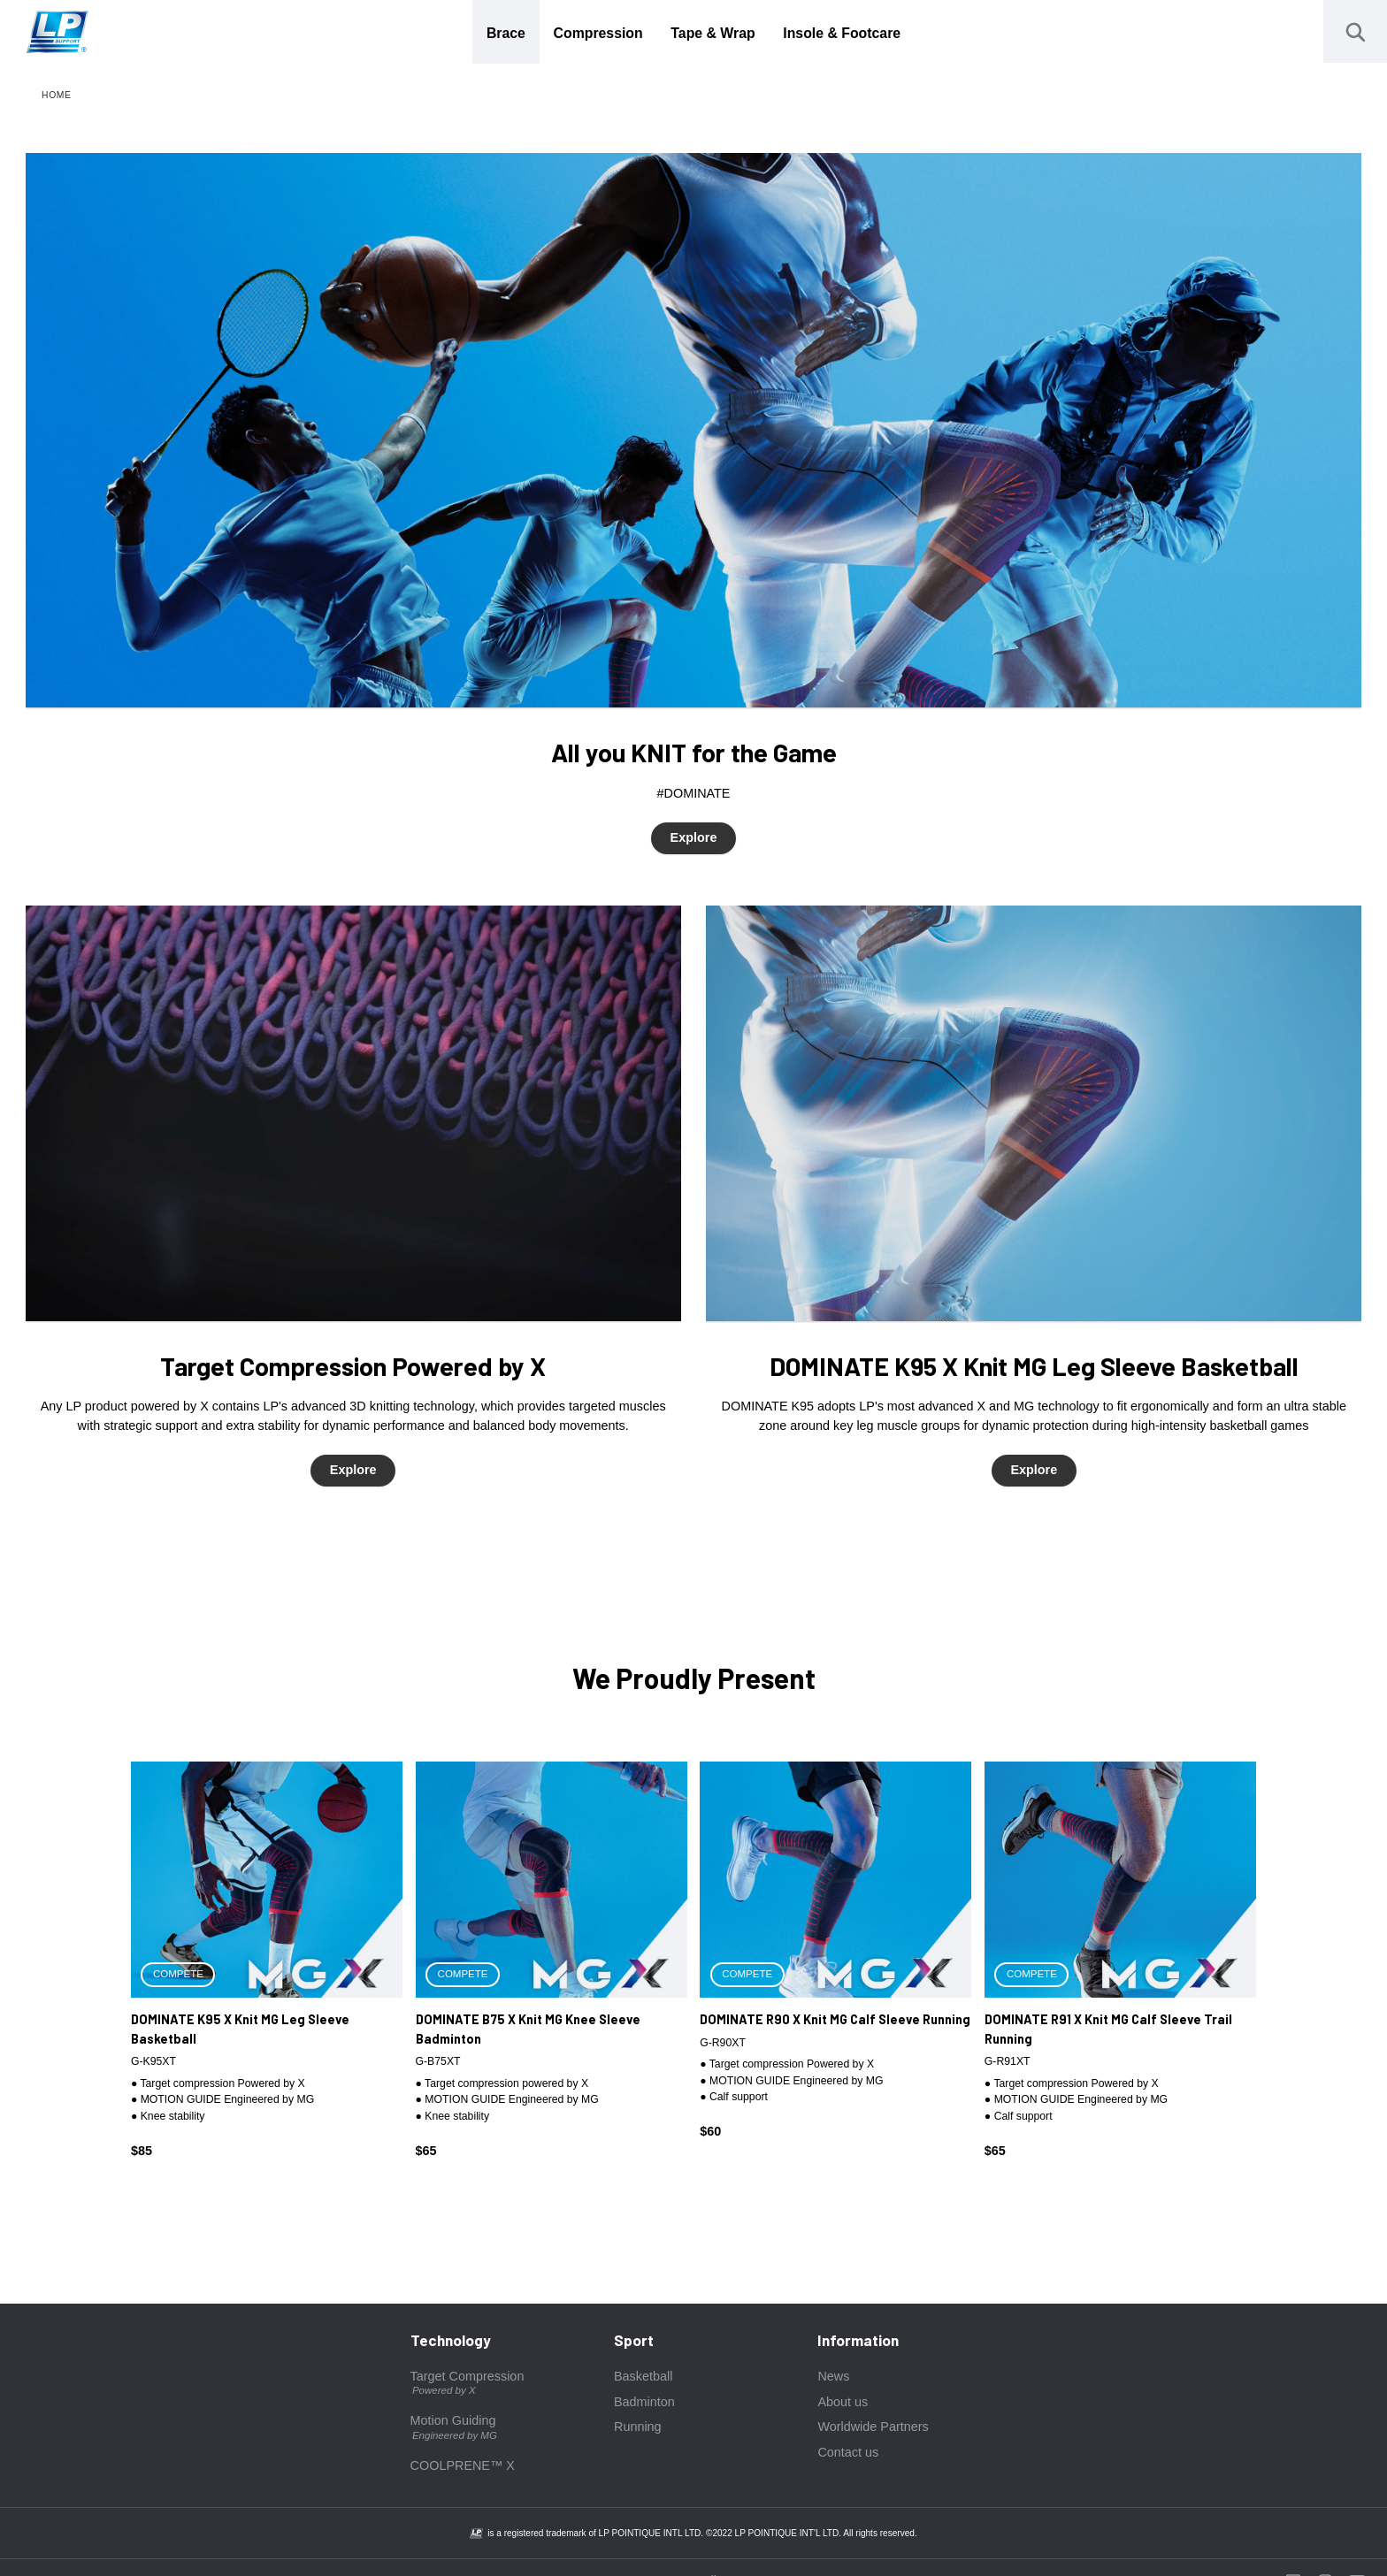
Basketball (643, 2376)
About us (842, 2402)
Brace (506, 33)
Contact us (847, 2452)
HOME (57, 95)
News (833, 2376)
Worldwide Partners (872, 2426)
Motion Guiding (453, 2428)
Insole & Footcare (841, 33)
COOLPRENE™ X (462, 2465)
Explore (694, 837)
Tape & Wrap (713, 33)
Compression (598, 33)
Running (638, 2426)
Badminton (644, 2402)
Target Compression (467, 2384)
